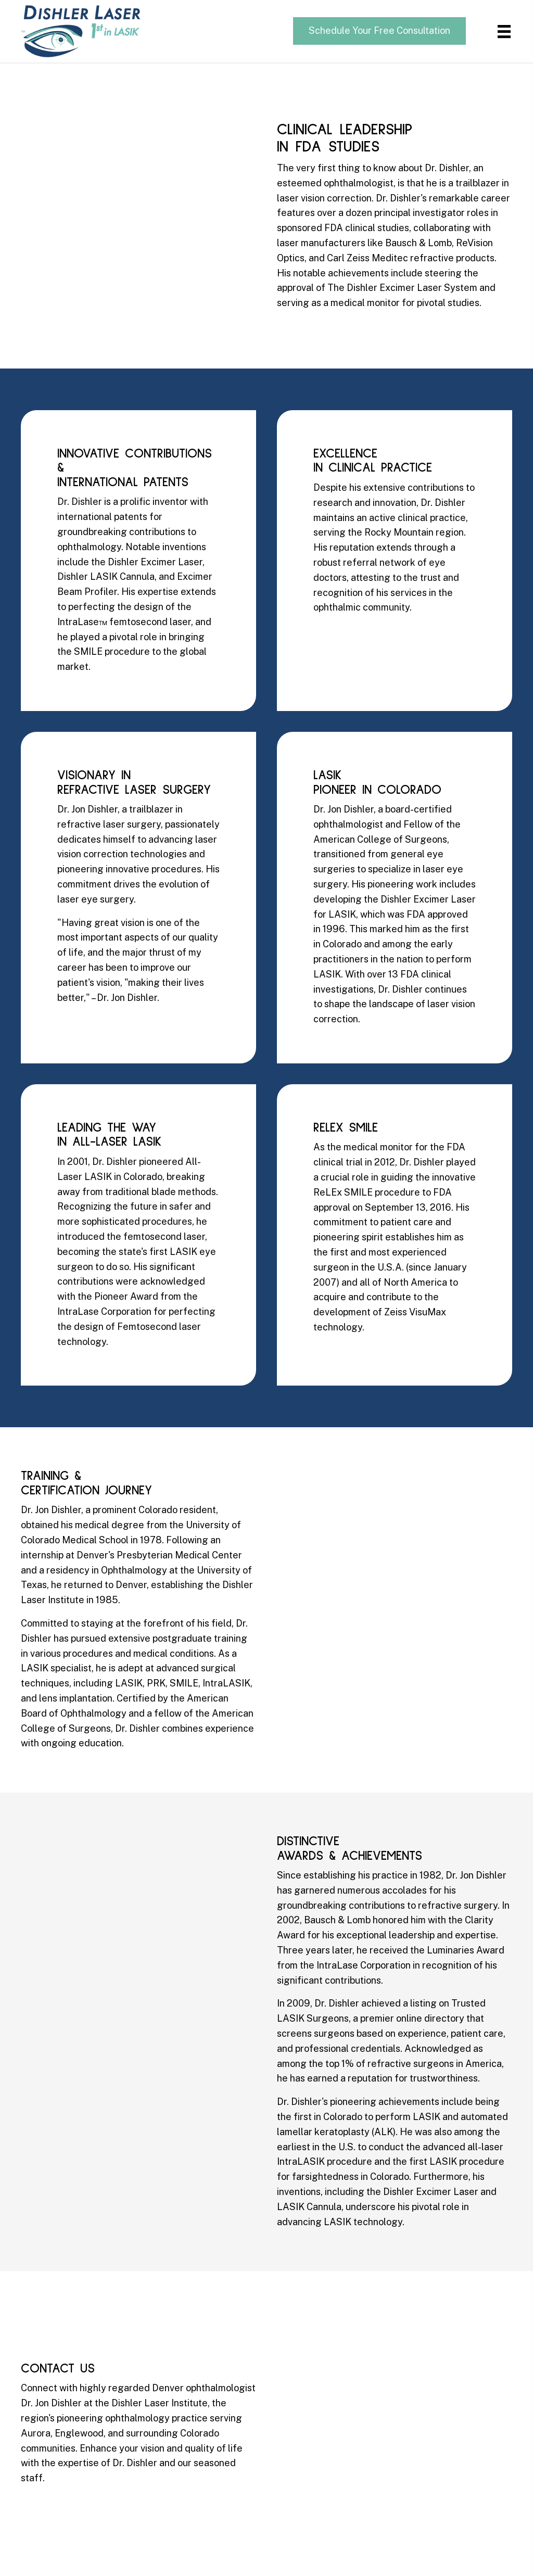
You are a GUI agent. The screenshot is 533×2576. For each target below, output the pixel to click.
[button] (379, 31)
